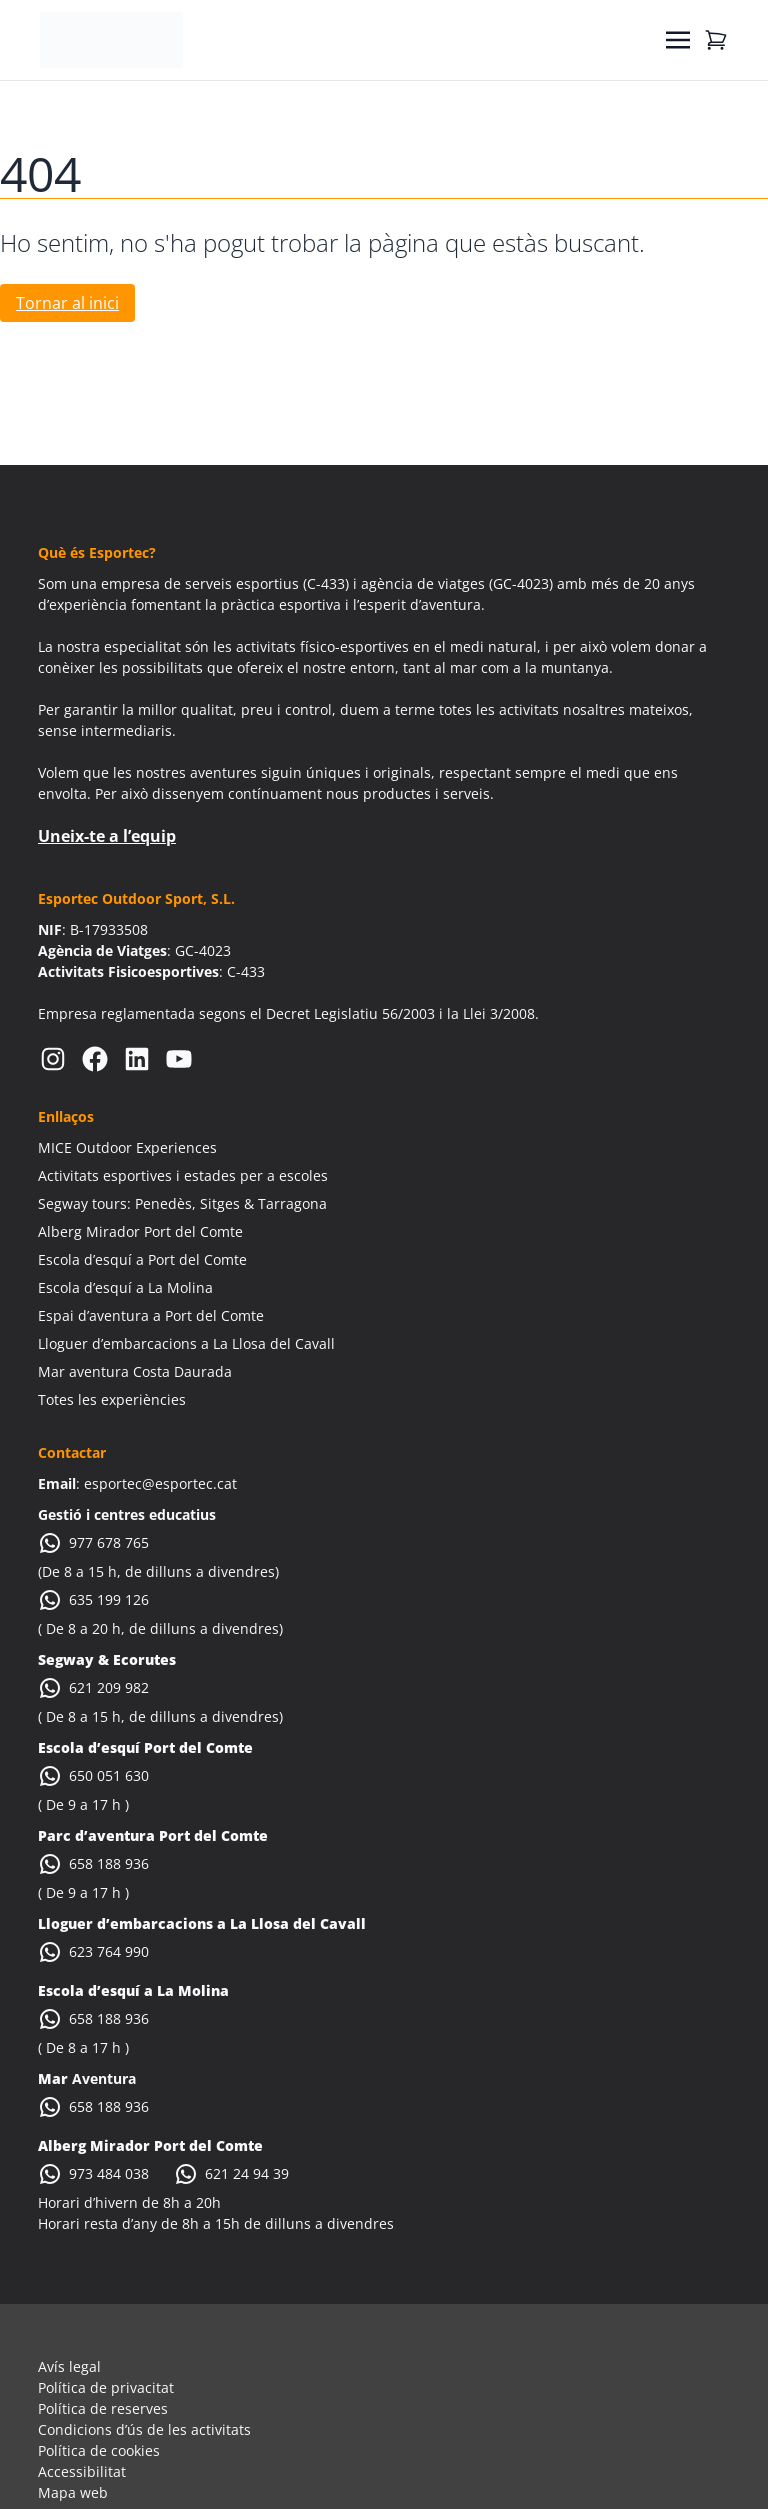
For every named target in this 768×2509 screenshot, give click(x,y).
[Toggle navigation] (678, 40)
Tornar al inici (67, 303)
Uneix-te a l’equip (107, 836)
